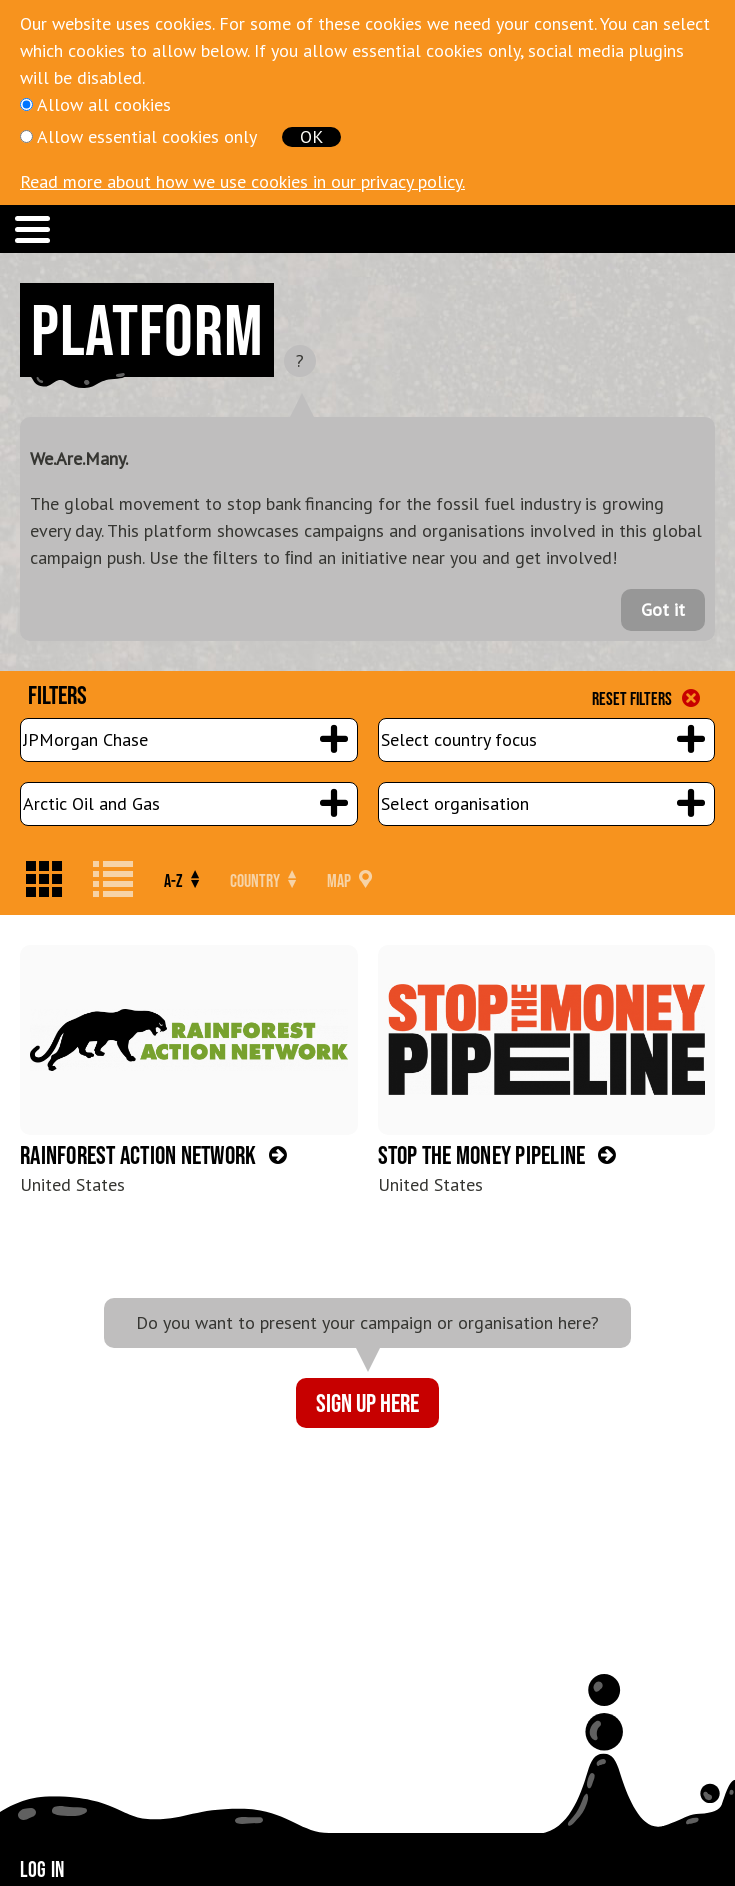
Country (263, 880)
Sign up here (367, 1402)
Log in (42, 1869)
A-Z (181, 880)
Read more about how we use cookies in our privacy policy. (242, 181)
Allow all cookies (104, 104)
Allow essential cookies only (147, 136)
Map (349, 880)
